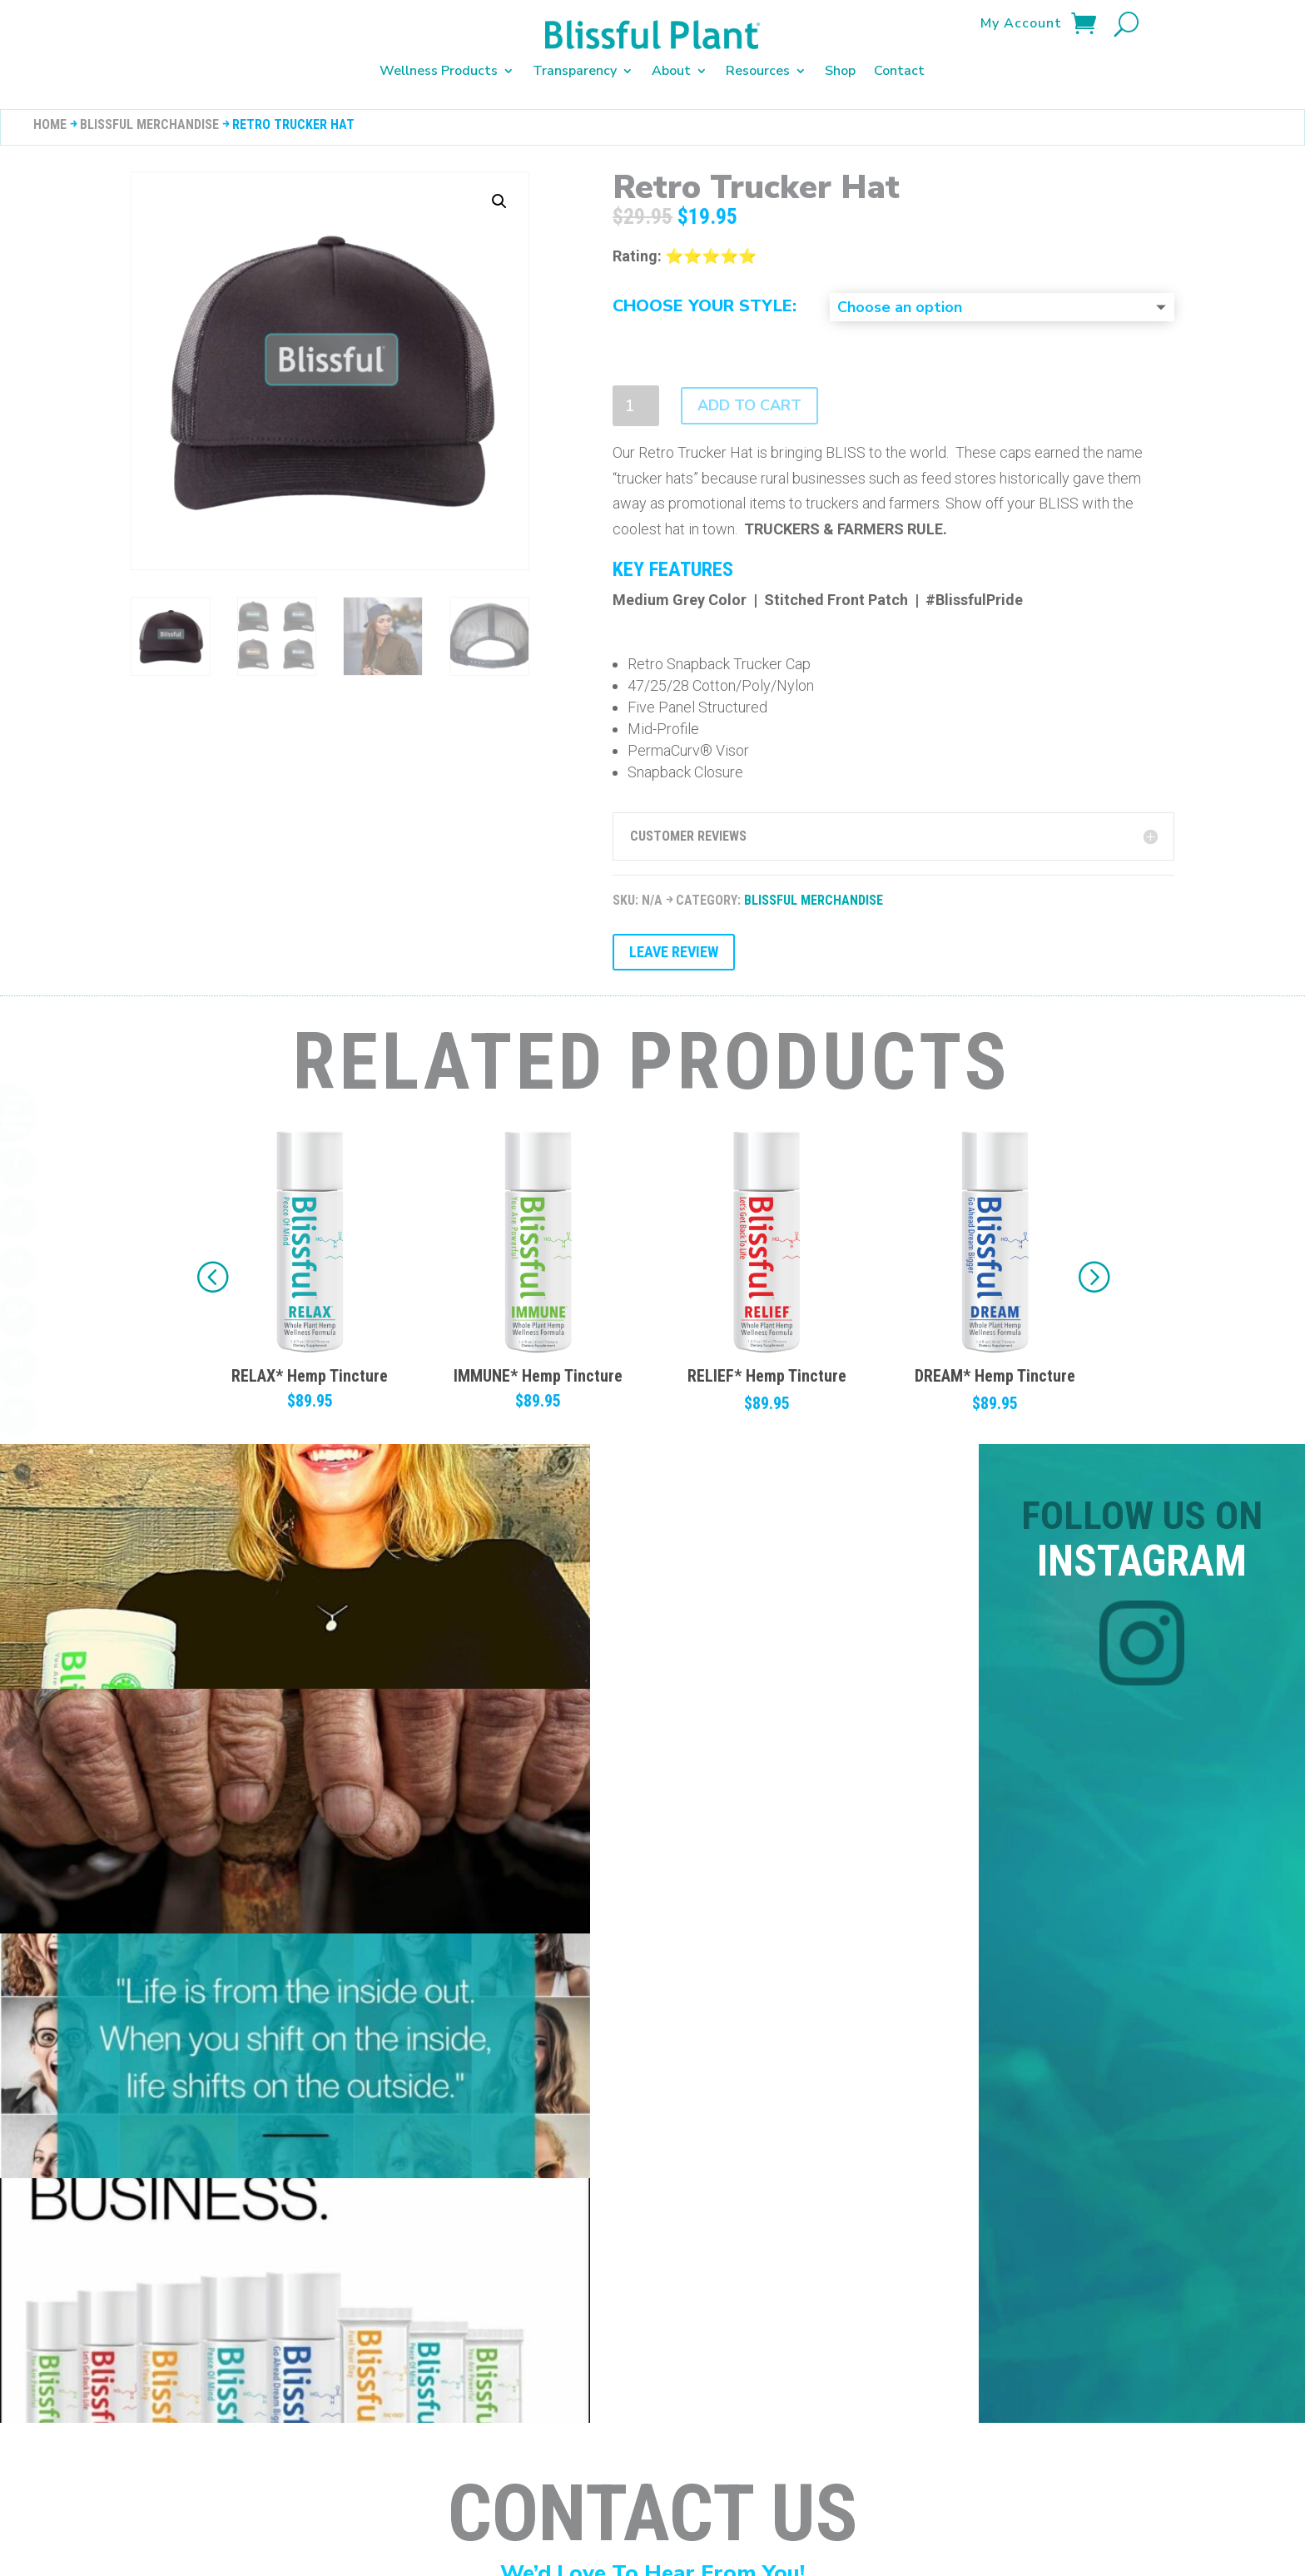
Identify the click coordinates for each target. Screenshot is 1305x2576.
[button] (1092, 1256)
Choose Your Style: (704, 286)
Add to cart (749, 385)
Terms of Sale (489, 2443)
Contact (899, 71)
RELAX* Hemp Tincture (538, 1356)
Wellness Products (439, 71)
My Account (1021, 24)
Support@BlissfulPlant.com (164, 2083)
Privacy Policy (274, 2443)
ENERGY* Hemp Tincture (310, 1356)
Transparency (575, 71)
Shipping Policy (381, 2443)
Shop (840, 71)
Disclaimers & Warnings (139, 2443)
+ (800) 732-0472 (430, 2085)
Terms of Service (603, 2443)
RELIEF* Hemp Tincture (994, 1356)
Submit (1185, 2283)
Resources (758, 71)
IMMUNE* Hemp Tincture (766, 1356)
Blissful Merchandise (149, 104)
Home (50, 104)
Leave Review (673, 932)
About (671, 71)
